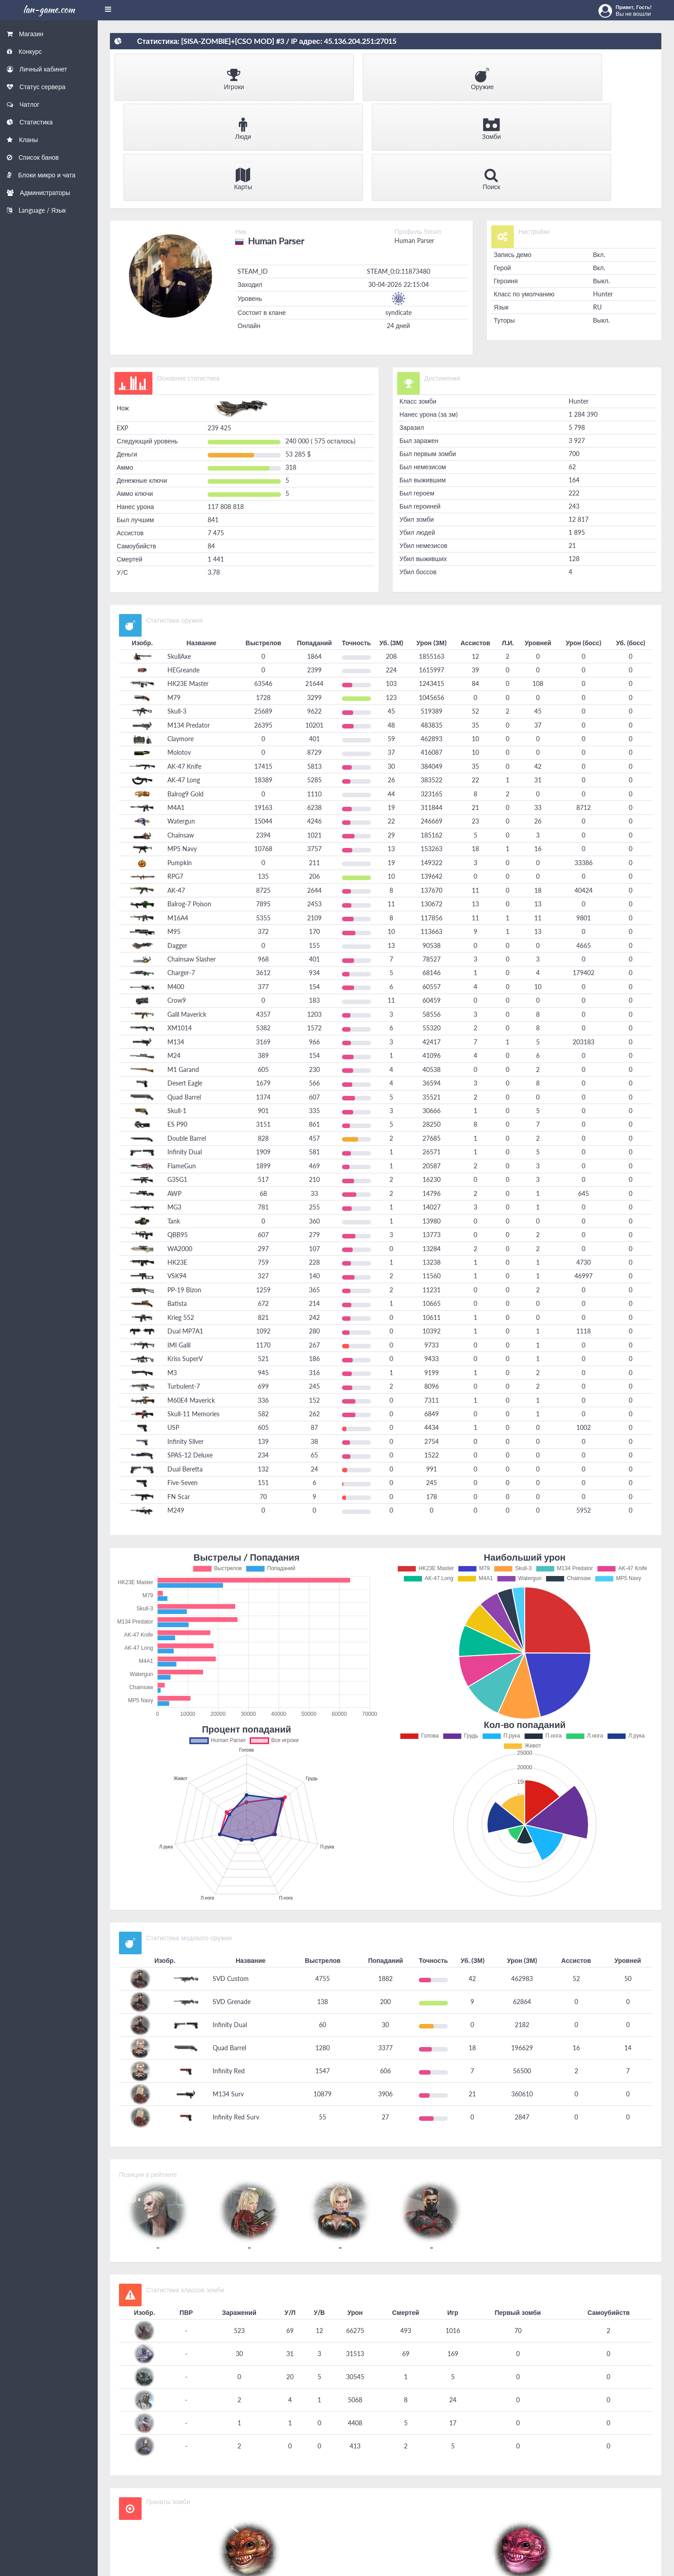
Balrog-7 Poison (189, 801)
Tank (173, 1118)
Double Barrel (186, 1035)
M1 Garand (183, 966)
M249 (175, 1407)
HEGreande (183, 567)
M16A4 (177, 815)
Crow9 (176, 897)
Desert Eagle (184, 980)
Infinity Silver (185, 1338)
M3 (172, 1269)
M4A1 (176, 704)
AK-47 (176, 787)
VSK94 (176, 1173)
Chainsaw (180, 732)
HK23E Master (188, 581)
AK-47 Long (183, 677)
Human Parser (414, 137)
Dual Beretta (185, 1366)
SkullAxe (179, 553)
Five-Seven (182, 1379)
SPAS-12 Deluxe (190, 1352)
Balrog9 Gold (185, 691)
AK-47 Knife (184, 663)
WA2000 (179, 1145)
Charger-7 (181, 870)
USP (173, 1324)
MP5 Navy (182, 746)
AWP (174, 1090)
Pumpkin (179, 759)
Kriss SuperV (185, 1255)
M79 (173, 594)
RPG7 (175, 773)
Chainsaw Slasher (191, 856)
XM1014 (179, 925)
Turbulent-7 (183, 1283)
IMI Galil (178, 1242)
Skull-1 (176, 1007)
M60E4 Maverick (191, 1297)
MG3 (174, 1104)
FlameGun (181, 1063)
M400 (175, 883)
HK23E (177, 1159)
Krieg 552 (180, 1214)
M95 (173, 828)
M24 (173, 952)
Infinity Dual (184, 1049)
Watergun (181, 718)
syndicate (398, 209)
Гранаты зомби (168, 2398)
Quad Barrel (184, 994)
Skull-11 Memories (193, 1310)
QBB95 (177, 1131)
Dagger (177, 842)
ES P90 (177, 1021)
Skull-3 (176, 608)
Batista (177, 1201)
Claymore (180, 635)
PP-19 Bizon (184, 1186)
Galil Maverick (186, 911)
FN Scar (178, 1393)
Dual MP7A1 (185, 1228)
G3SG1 (177, 1076)
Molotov (179, 649)
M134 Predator (188, 622)
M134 (175, 939)
